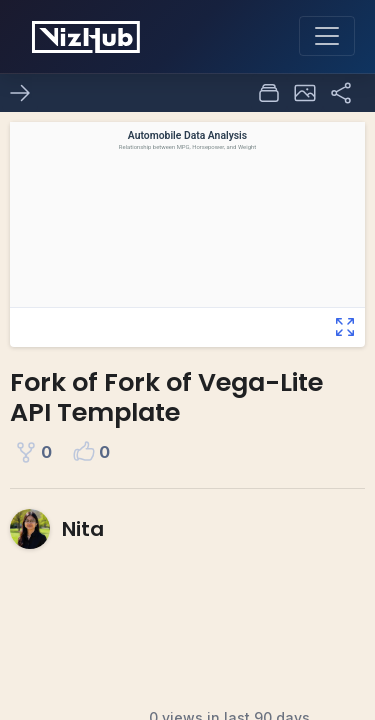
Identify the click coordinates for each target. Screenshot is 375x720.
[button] (305, 93)
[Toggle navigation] (327, 36)
